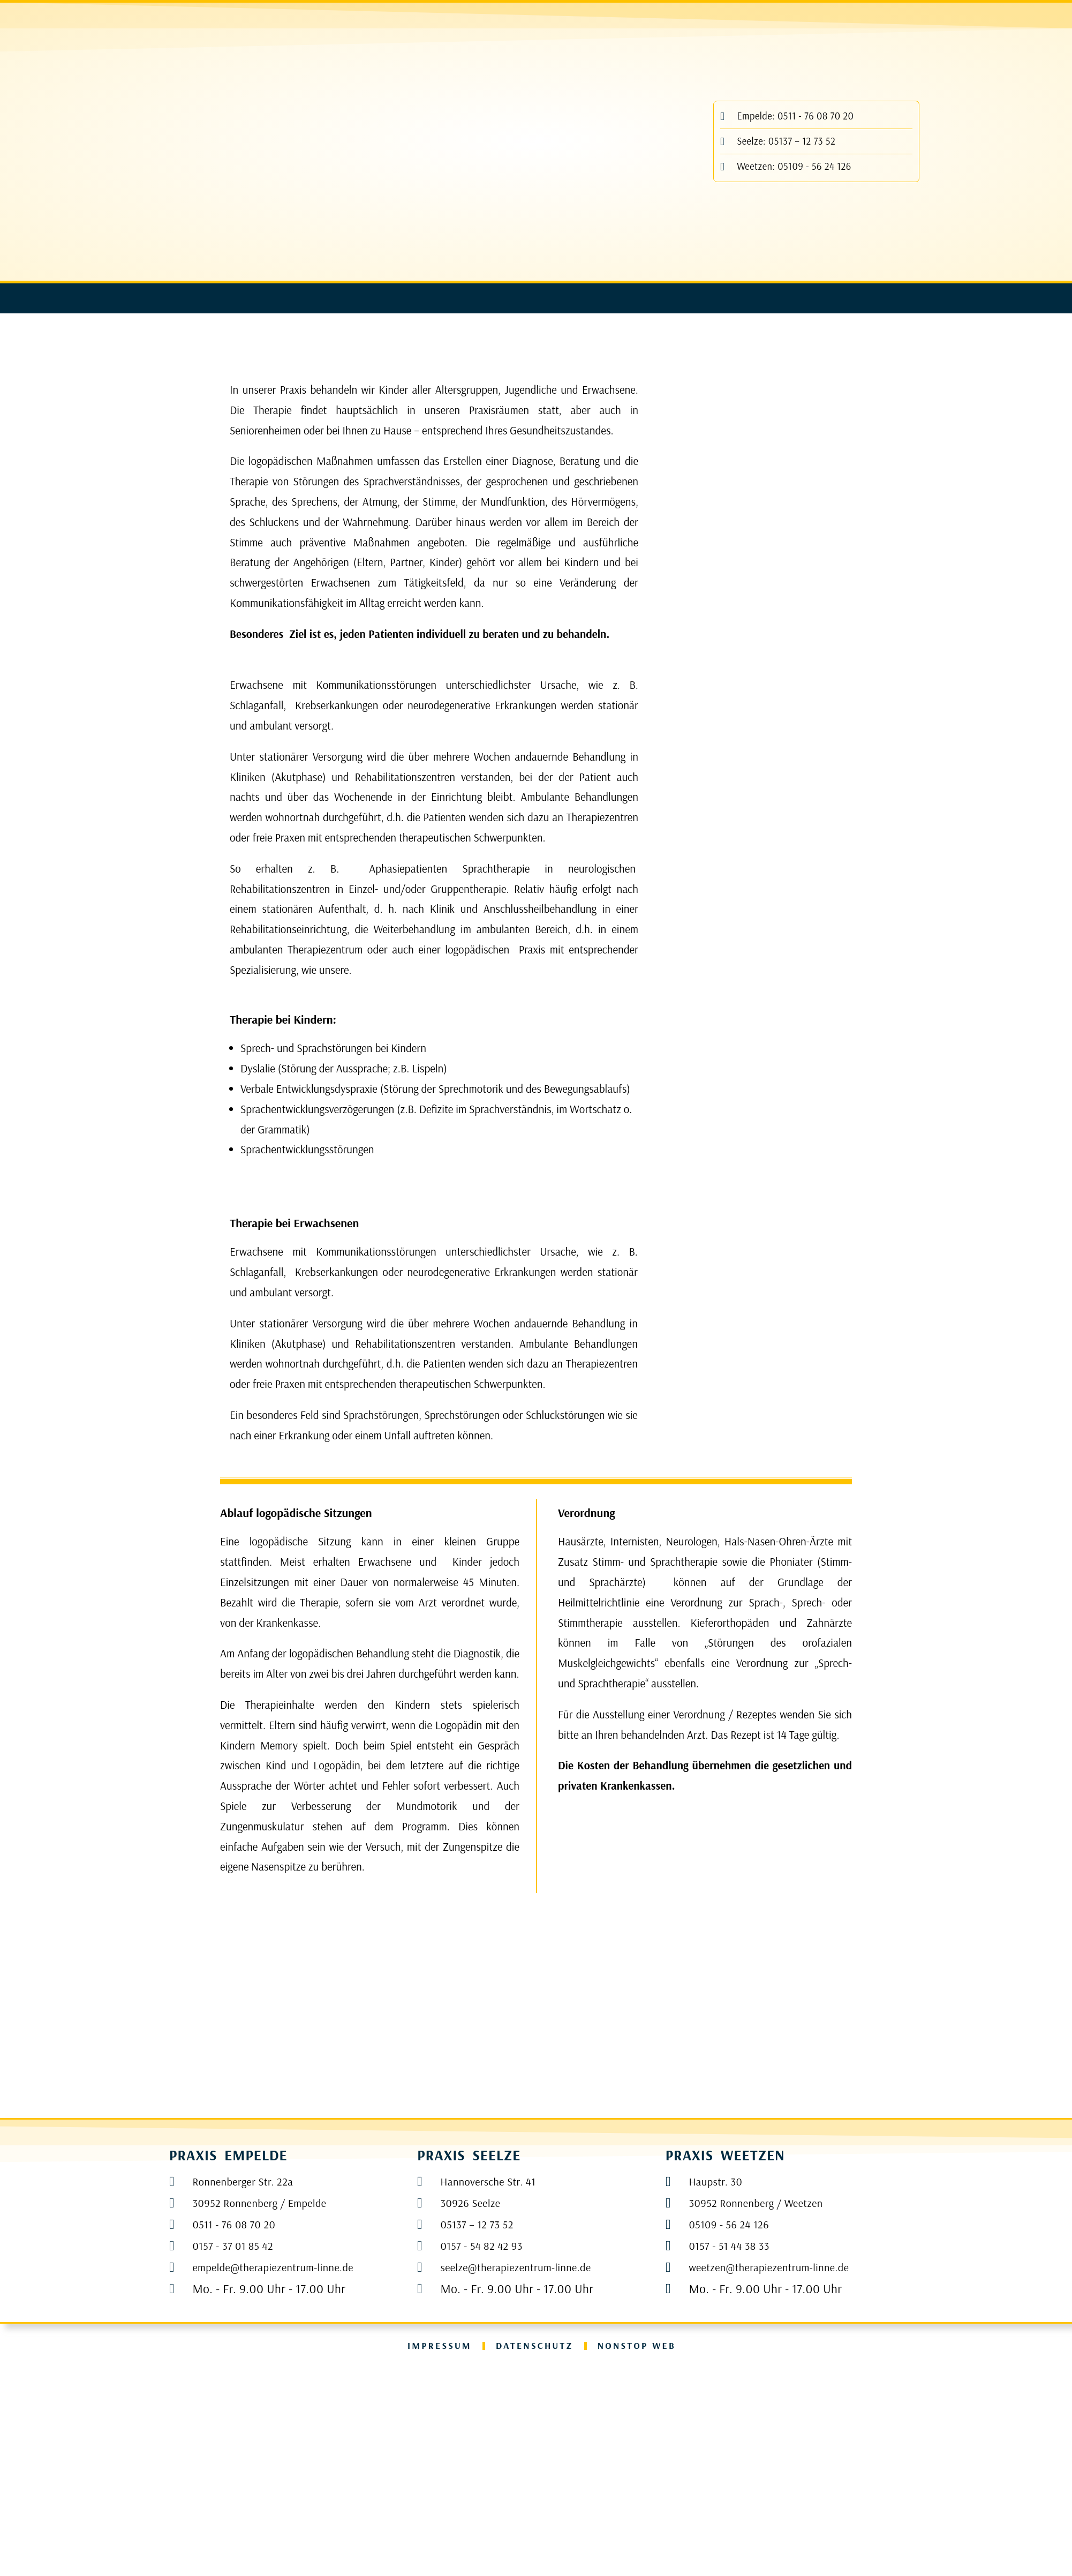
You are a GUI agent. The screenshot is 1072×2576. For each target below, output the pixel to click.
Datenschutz (533, 2553)
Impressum (430, 2553)
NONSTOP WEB (644, 2553)
